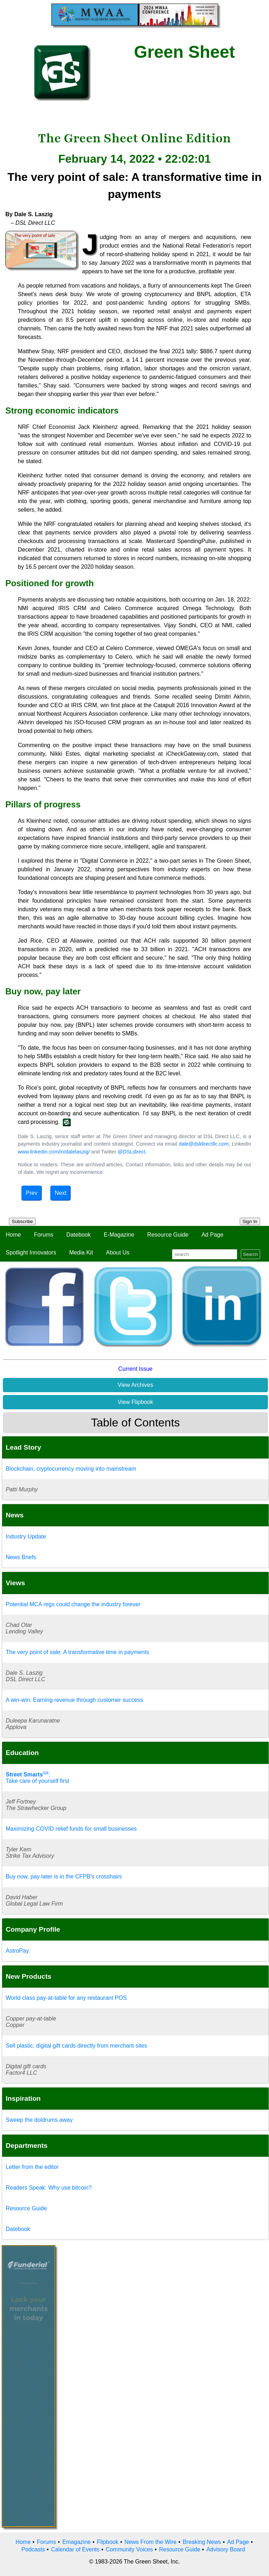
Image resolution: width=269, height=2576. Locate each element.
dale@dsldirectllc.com (204, 1144)
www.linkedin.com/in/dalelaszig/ (54, 1152)
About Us (118, 1252)
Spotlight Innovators (31, 1252)
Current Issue (135, 1369)
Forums (43, 1235)
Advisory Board (225, 2549)
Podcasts (33, 2549)
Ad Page (212, 1235)
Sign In (250, 1221)
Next (60, 1193)
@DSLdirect (132, 1152)
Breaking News (202, 2542)
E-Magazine (119, 1235)
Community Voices (129, 2549)
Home (13, 1235)
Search (250, 1254)
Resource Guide (168, 1235)
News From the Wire (151, 2542)
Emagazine (76, 2542)
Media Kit (81, 1252)
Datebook (78, 1235)
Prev (31, 1193)
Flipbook (107, 2542)
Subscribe (22, 1221)
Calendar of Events (75, 2549)
